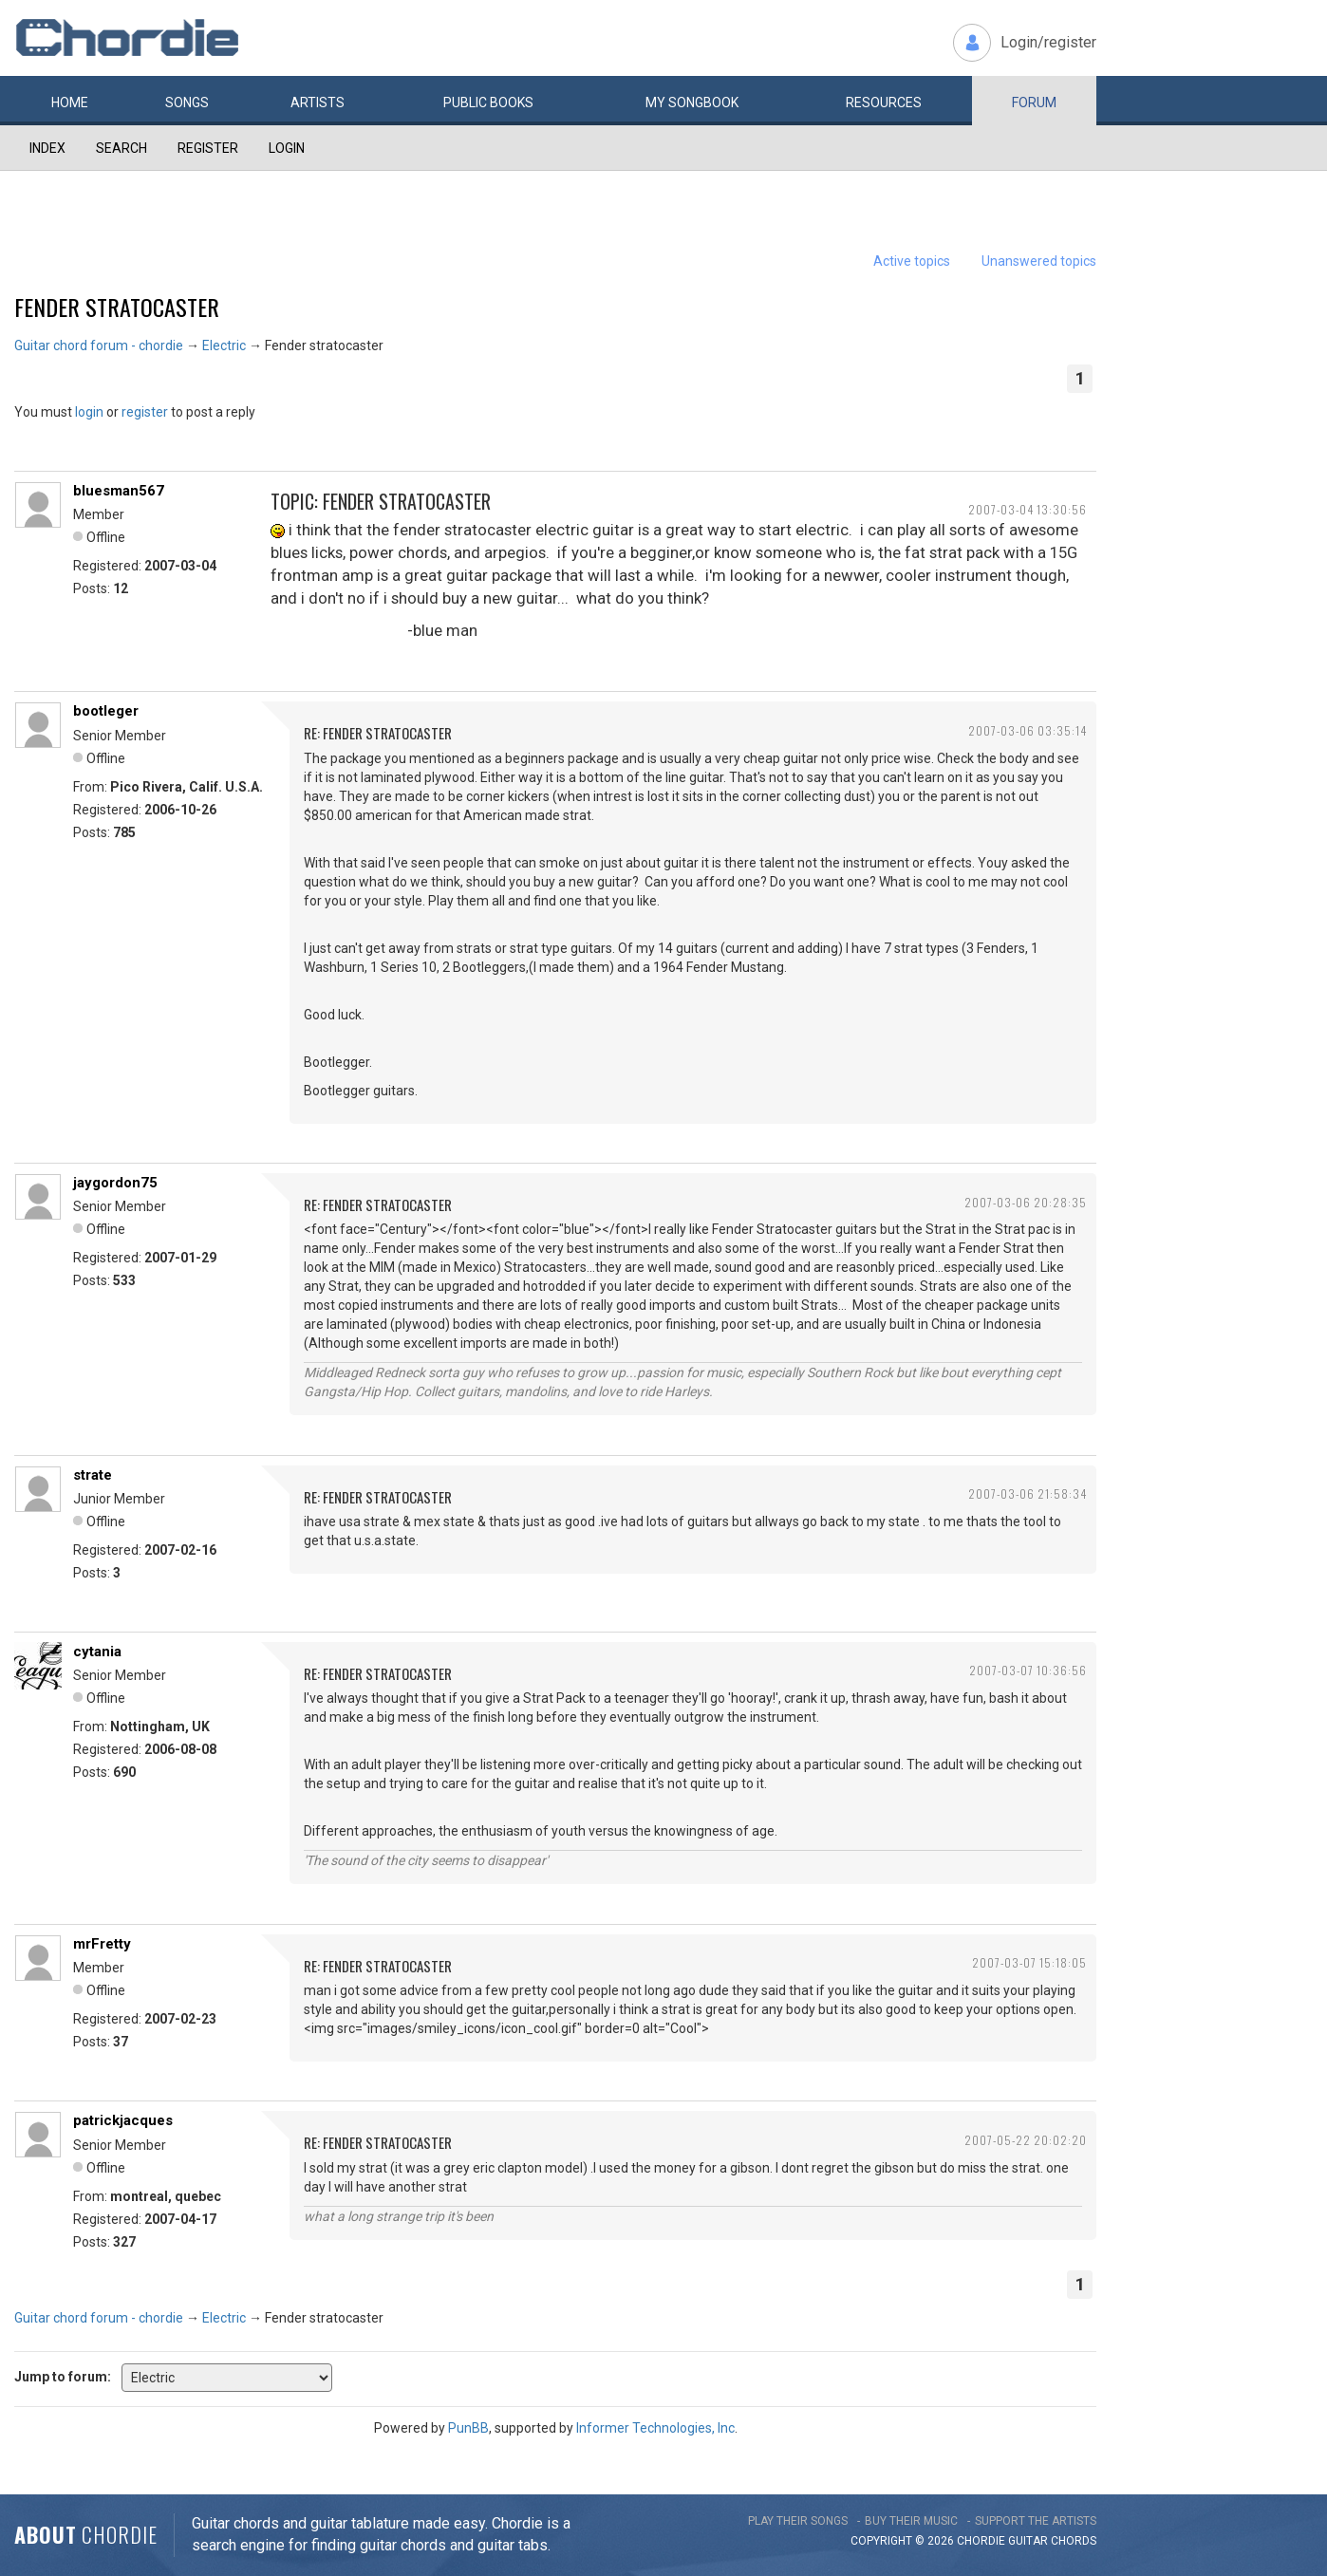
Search (121, 148)
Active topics (911, 261)
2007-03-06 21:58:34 (1027, 1493)
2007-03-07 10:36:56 (1028, 1670)
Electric (224, 345)
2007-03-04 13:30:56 (1027, 509)
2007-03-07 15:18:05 (1029, 1962)
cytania (97, 1651)
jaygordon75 (115, 1182)
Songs (187, 102)
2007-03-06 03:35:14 (1027, 730)
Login (287, 148)
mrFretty (102, 1943)
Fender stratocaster (116, 306)
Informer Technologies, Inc (655, 2428)
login (89, 412)
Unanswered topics (1038, 261)
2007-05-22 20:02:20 (1025, 2140)
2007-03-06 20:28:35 (1025, 1202)
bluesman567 (118, 490)
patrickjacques (123, 2120)
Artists (317, 102)
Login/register (1048, 42)
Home (69, 102)
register (144, 412)
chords (1073, 2541)
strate (92, 1475)
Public (488, 102)
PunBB (468, 2428)
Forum (1034, 102)
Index (47, 148)
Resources (884, 102)
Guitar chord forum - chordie (98, 345)
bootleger (106, 710)
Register (208, 148)
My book (691, 102)
